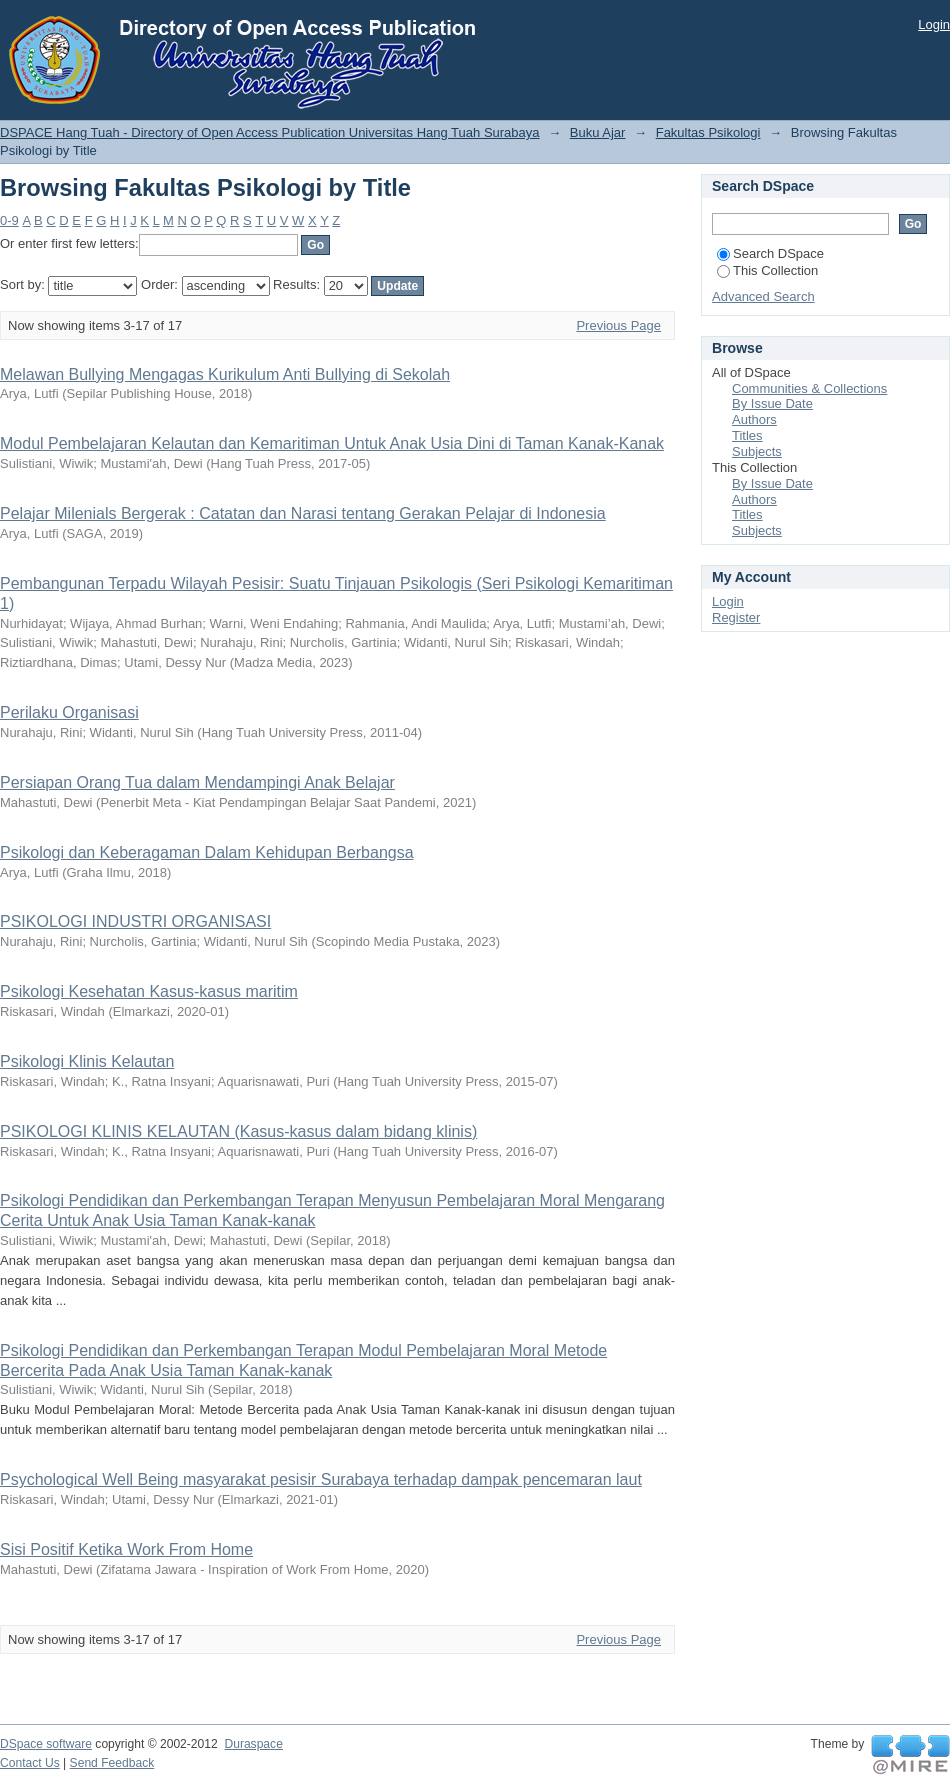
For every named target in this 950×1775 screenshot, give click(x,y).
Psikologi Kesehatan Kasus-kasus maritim (149, 991)
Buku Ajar (598, 132)
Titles (747, 435)
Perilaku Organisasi (69, 712)
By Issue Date (772, 403)
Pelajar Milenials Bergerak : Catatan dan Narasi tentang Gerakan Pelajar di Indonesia (303, 513)
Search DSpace (770, 253)
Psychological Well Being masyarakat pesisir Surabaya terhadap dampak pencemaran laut (321, 1479)
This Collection (767, 270)
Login (934, 24)
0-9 (9, 220)
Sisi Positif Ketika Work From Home (126, 1549)
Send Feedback (112, 1763)
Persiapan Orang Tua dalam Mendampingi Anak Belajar (197, 782)
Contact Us (30, 1763)
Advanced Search (763, 296)
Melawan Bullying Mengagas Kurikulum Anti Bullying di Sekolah (225, 374)
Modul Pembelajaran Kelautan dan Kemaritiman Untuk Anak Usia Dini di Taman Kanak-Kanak (332, 443)
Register (736, 617)
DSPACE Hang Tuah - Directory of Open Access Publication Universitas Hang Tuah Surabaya (270, 132)
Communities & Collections (809, 388)
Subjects (757, 451)
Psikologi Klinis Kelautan (87, 1061)
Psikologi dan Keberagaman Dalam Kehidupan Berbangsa (207, 852)
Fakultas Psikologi (708, 132)
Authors (754, 419)
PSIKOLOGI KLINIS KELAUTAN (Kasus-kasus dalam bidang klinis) (238, 1131)
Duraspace (253, 1744)
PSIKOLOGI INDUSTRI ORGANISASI (135, 921)
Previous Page (618, 325)
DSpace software (46, 1744)
